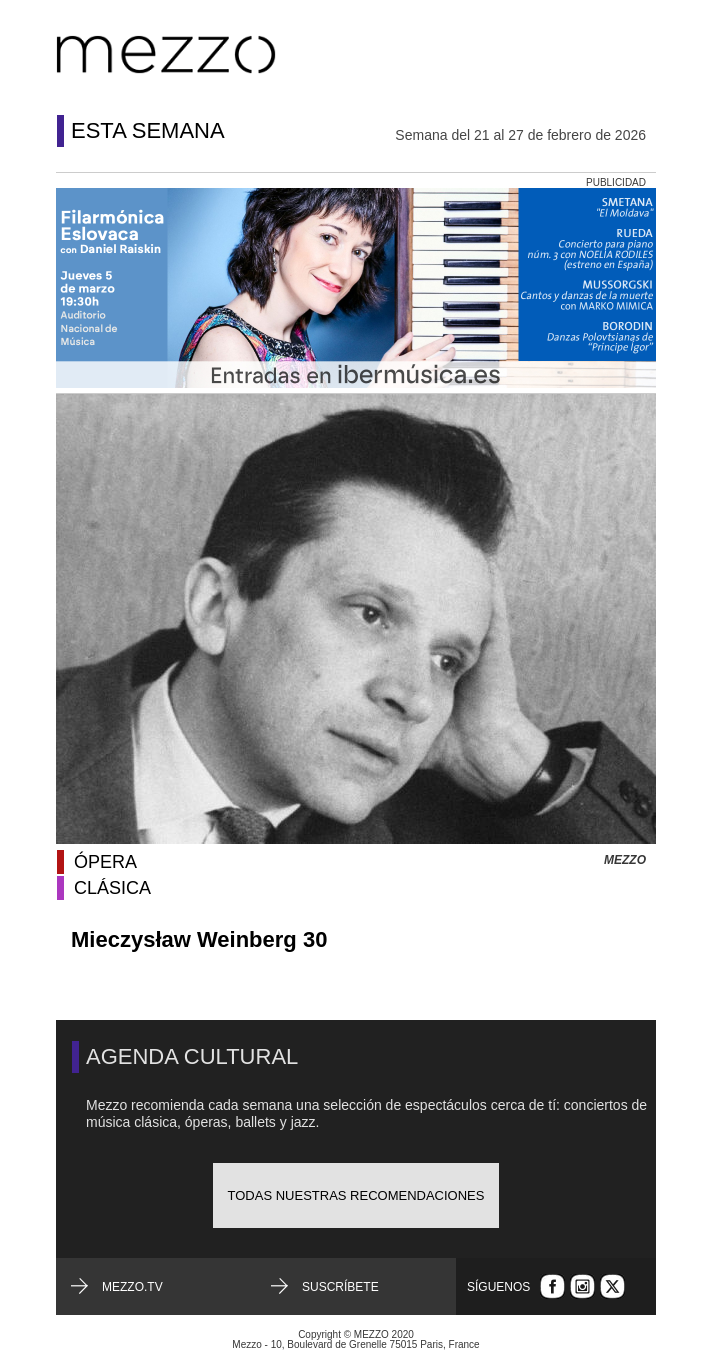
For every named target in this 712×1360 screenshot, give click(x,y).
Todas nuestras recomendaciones (356, 1195)
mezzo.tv (132, 1287)
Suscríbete (340, 1287)
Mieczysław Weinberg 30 (199, 939)
